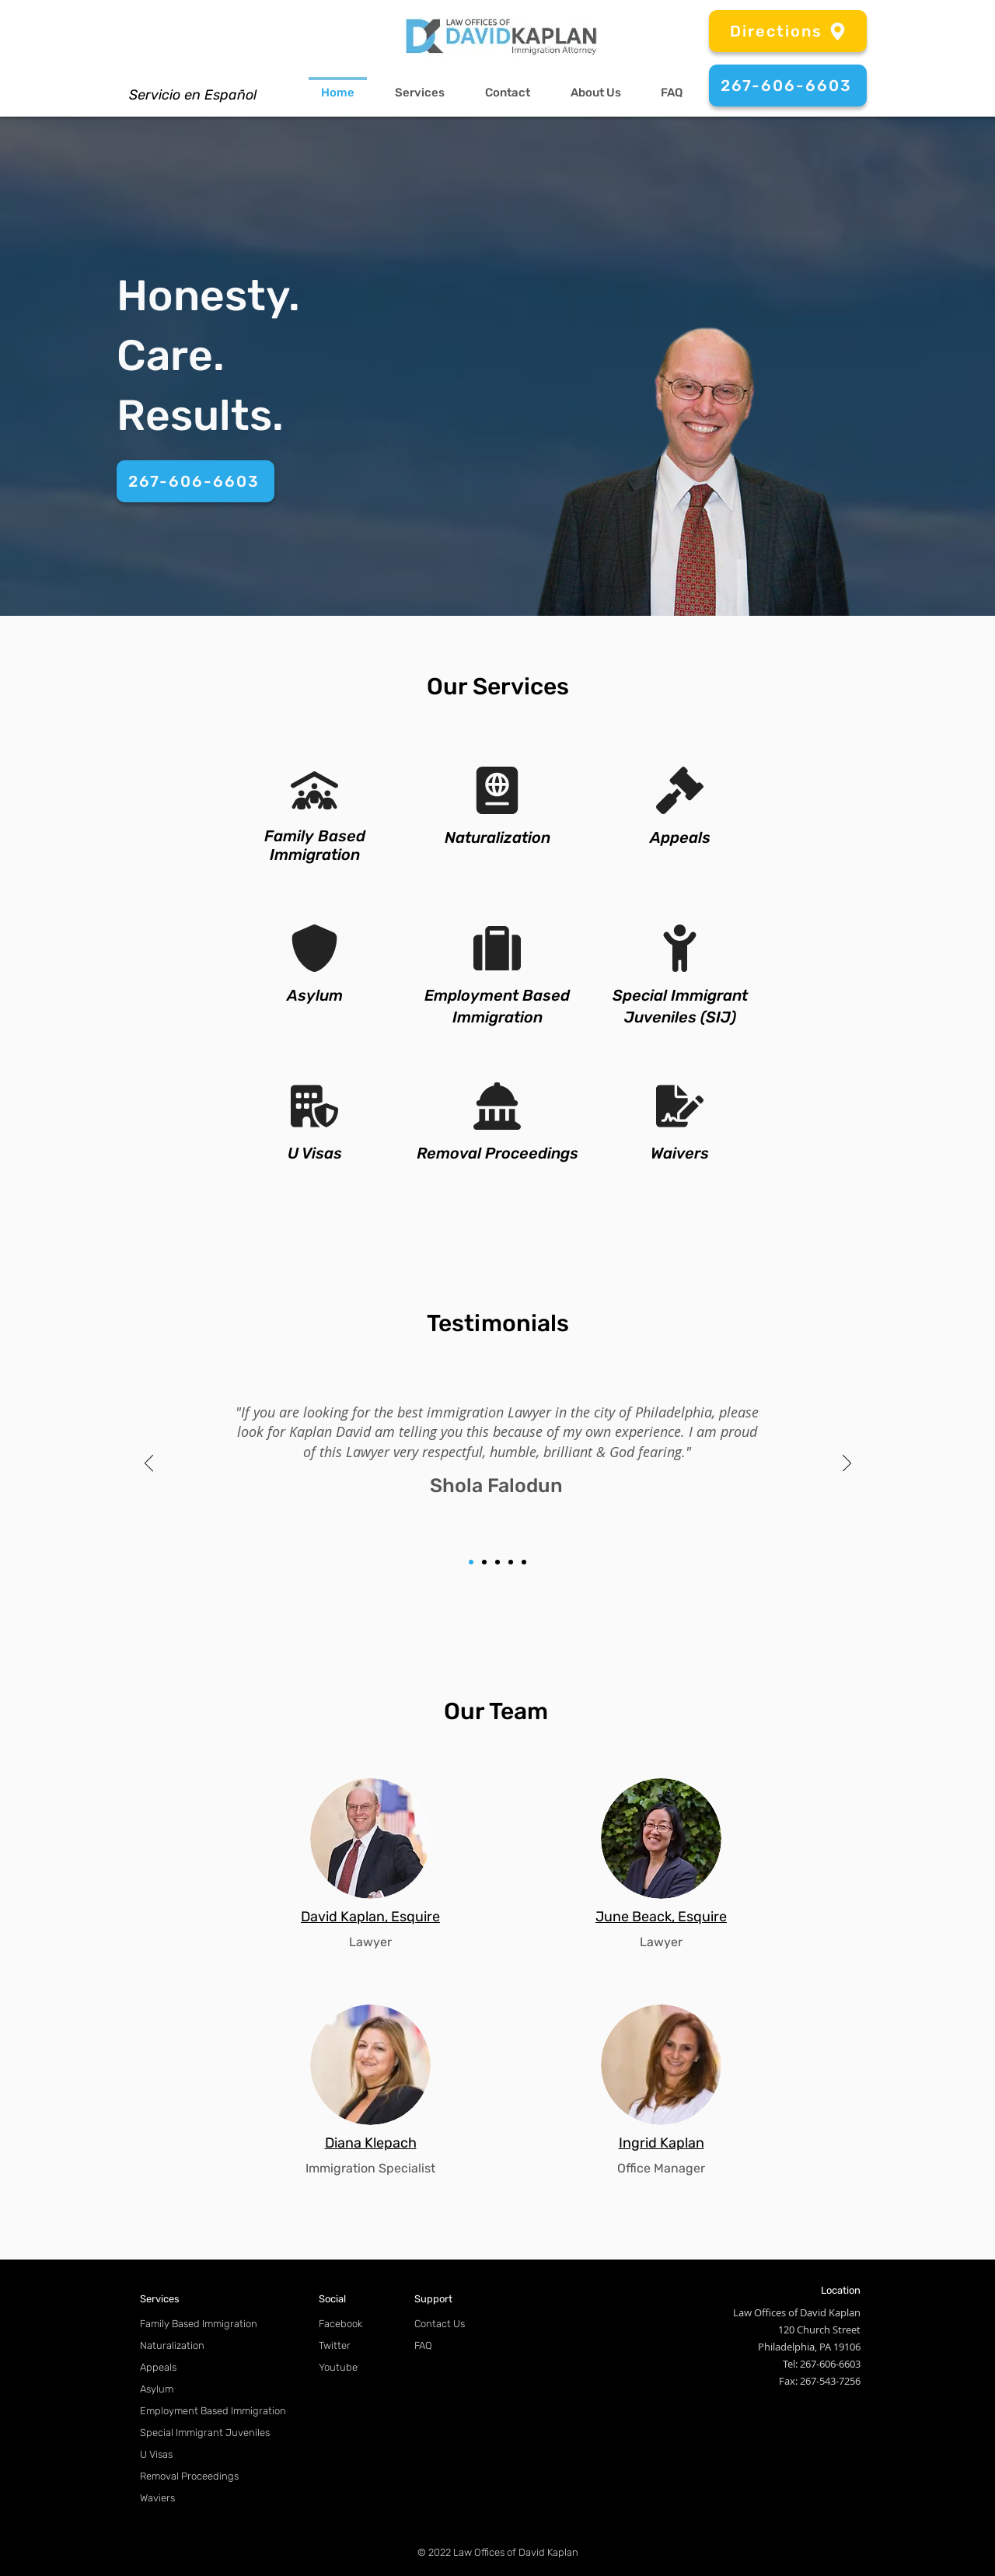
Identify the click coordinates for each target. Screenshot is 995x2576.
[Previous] (149, 1464)
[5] (524, 1562)
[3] (497, 1562)
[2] (484, 1562)
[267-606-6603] (788, 86)
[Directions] (788, 31)
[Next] (847, 1464)
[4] (510, 1562)
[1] (471, 1562)
